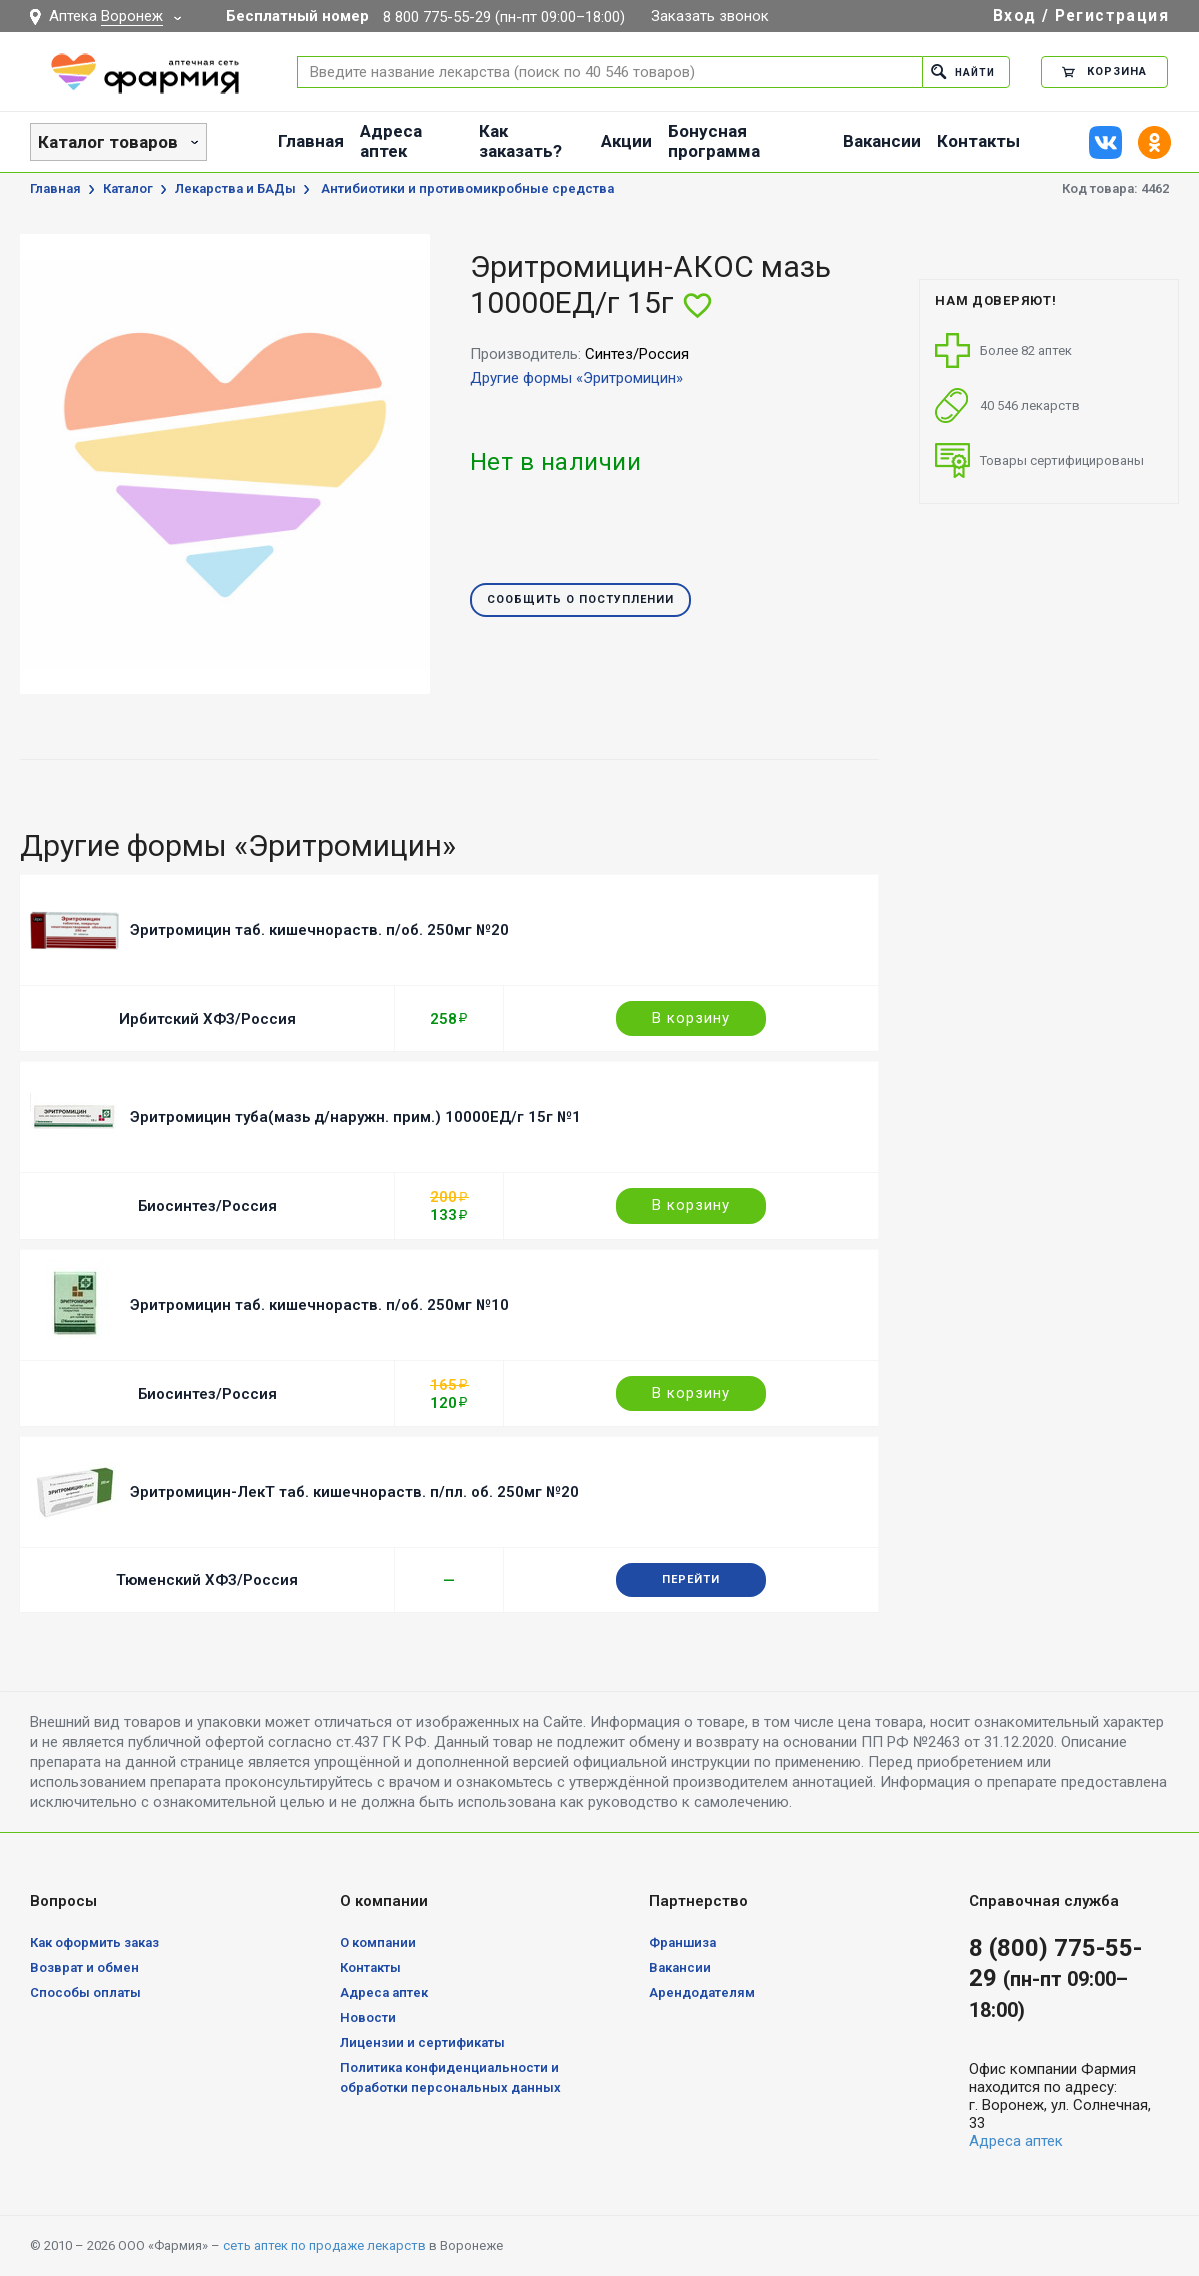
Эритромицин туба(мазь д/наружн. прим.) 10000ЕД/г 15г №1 (355, 1117)
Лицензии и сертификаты (422, 2042)
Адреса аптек (391, 141)
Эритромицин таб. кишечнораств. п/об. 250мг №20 (319, 930)
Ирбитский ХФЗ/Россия (207, 1019)
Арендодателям (702, 1992)
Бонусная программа (714, 141)
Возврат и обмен (84, 1967)
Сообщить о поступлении (580, 600)
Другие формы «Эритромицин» (576, 378)
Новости (368, 2017)
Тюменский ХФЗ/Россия (207, 1580)
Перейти (691, 1579)
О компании (378, 1942)
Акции (626, 141)
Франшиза (682, 1942)
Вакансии (882, 141)
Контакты (978, 141)
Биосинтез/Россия (207, 1206)
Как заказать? (520, 141)
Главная (311, 141)
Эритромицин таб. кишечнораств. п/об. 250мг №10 (319, 1305)
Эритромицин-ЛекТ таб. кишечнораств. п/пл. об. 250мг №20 (354, 1492)
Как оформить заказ (94, 1942)
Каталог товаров (108, 142)
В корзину (691, 1018)
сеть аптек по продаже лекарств (324, 2245)
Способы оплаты (85, 1992)
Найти (960, 71)
